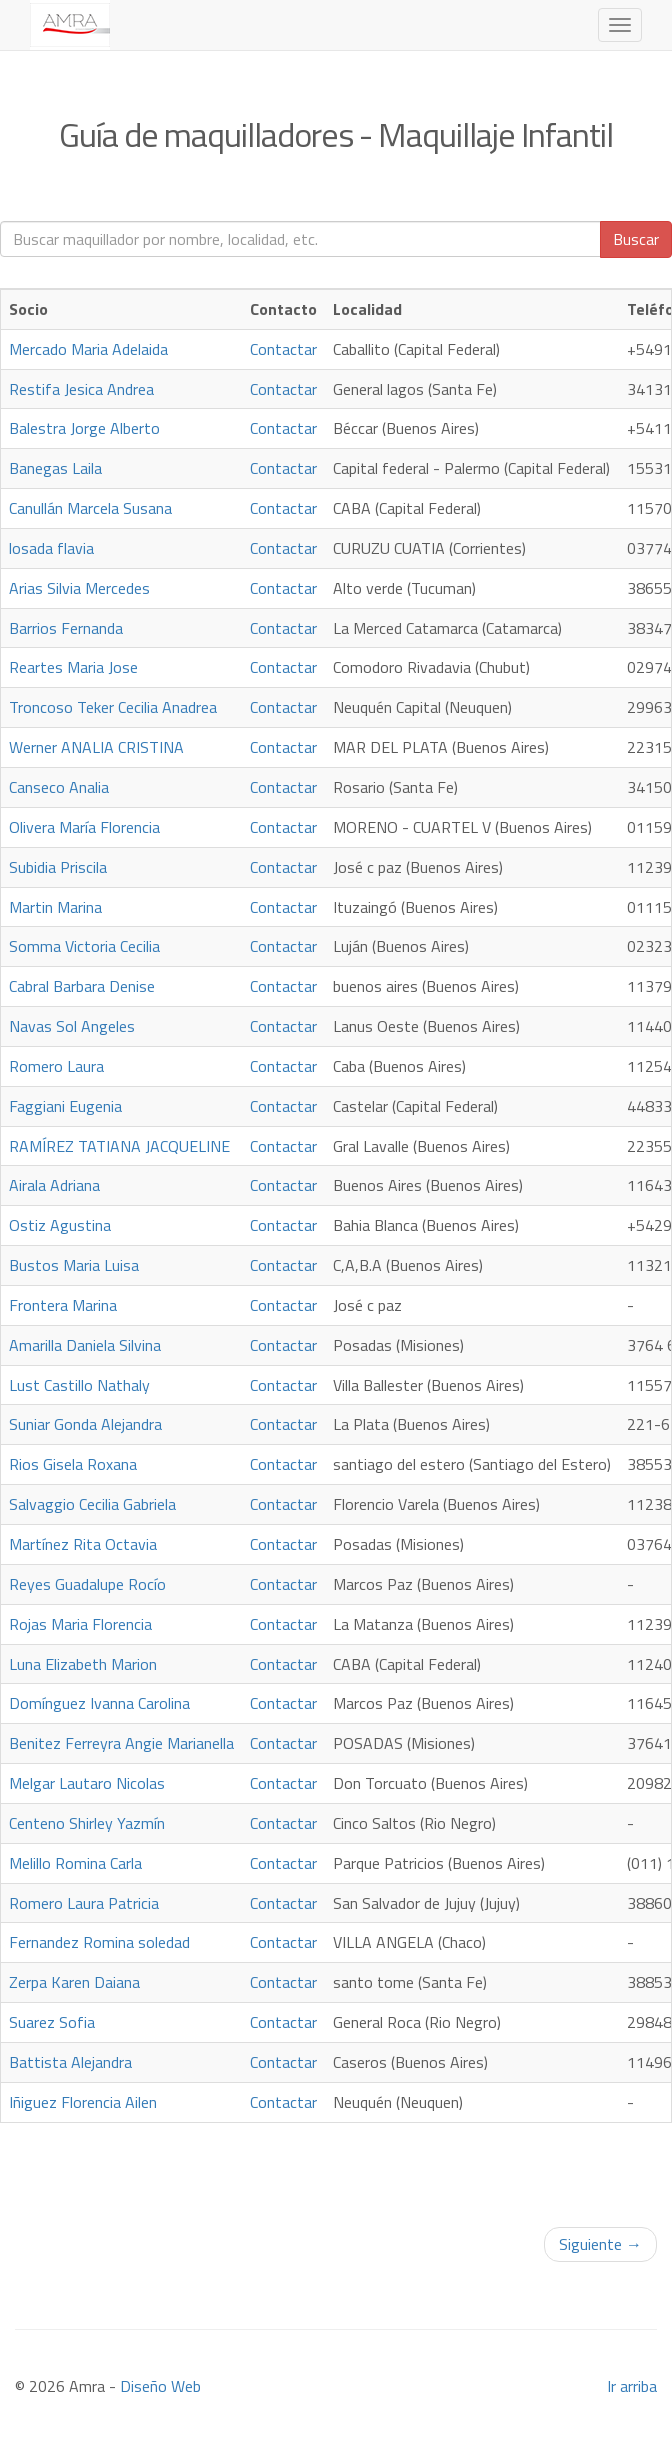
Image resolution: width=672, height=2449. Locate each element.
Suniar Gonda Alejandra (85, 1424)
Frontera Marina (63, 1305)
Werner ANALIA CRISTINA (96, 747)
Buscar (636, 239)
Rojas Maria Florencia (80, 1624)
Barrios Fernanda (66, 628)
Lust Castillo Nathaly (79, 1385)
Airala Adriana (54, 1185)
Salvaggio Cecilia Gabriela (92, 1504)
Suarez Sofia (52, 2022)
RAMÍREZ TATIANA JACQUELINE (119, 1146)
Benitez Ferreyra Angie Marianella (121, 1743)
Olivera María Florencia (84, 827)
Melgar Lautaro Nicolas (87, 1783)
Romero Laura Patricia (84, 1903)
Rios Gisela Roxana (73, 1464)
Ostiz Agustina (60, 1225)
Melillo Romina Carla (75, 1863)
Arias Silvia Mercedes (79, 588)
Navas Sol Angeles (72, 1026)
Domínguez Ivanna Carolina (99, 1703)
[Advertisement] (336, 2169)
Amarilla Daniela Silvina (85, 1345)
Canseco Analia (59, 787)
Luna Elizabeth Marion (83, 1664)
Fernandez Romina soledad (99, 1942)
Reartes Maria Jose (73, 667)
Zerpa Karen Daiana (74, 1982)
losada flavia (51, 548)
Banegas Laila (55, 468)
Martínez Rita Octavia (83, 1544)
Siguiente (600, 2244)
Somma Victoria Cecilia (84, 946)
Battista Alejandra (70, 2062)
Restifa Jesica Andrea (81, 389)
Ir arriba (632, 2386)
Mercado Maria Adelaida (88, 349)
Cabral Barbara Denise (82, 986)
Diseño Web (160, 2386)
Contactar (283, 349)
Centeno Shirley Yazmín (87, 1823)
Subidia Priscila (58, 867)
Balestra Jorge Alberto (84, 428)
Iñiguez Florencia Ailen (83, 2102)
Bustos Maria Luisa (74, 1265)
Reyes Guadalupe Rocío (87, 1584)
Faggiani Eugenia (65, 1106)
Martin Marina (55, 907)
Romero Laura (56, 1066)
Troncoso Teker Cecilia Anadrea (113, 707)
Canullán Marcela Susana (90, 508)
